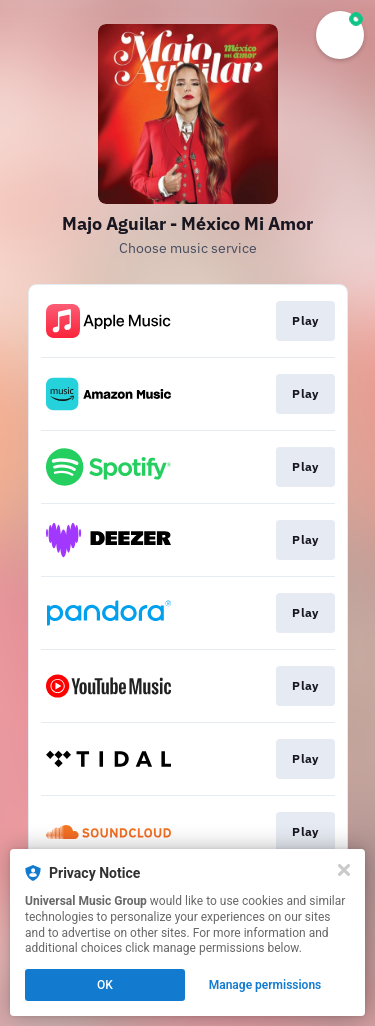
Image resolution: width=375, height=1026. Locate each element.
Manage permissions (265, 985)
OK (105, 985)
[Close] (344, 870)
